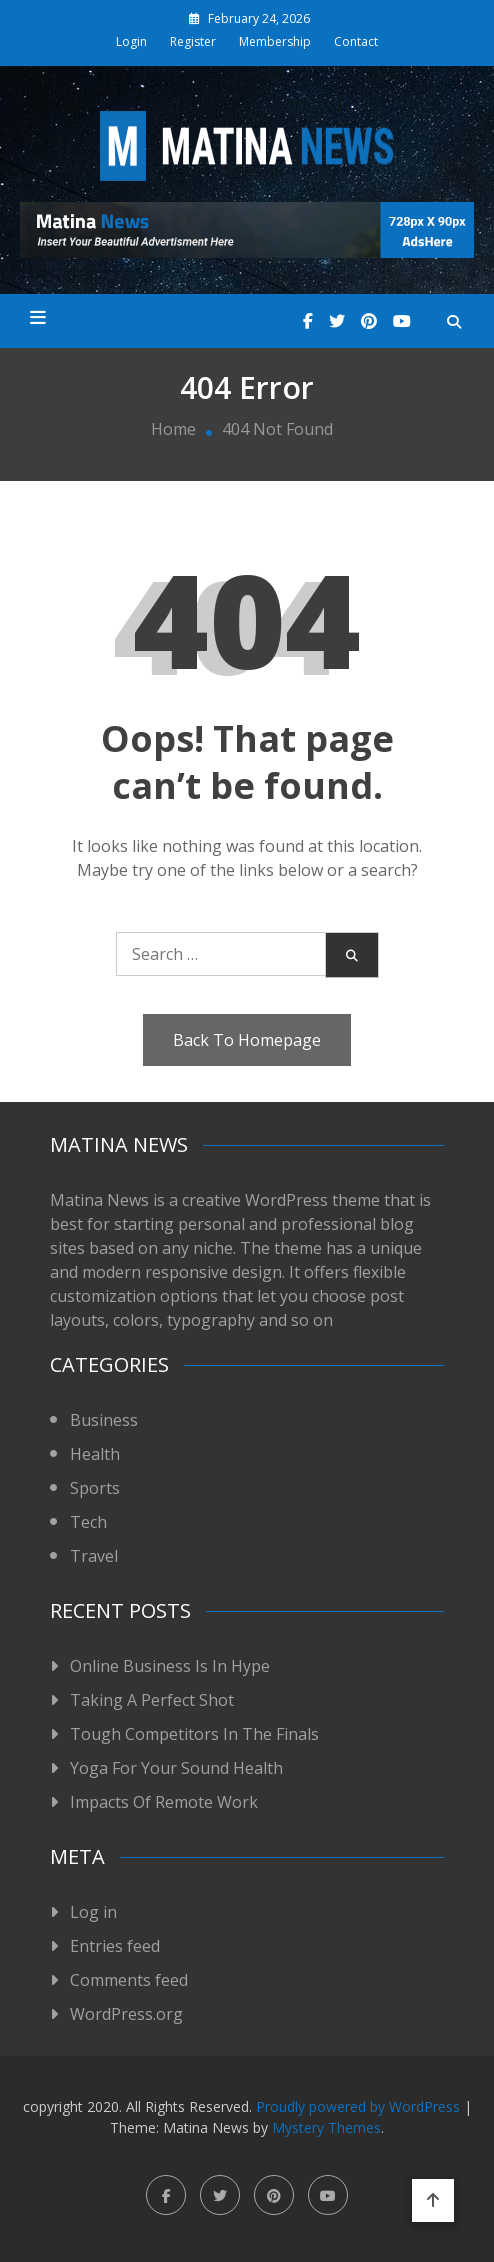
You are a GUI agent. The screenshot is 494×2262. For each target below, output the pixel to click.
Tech (88, 1522)
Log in (93, 1912)
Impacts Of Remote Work (164, 1802)
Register (193, 41)
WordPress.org (126, 2014)
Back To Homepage (247, 1040)
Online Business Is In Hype (170, 1666)
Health (95, 1454)
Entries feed (115, 1946)
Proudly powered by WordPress (360, 2106)
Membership (275, 41)
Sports (95, 1488)
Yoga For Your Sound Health (176, 1768)
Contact (356, 41)
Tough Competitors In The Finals (194, 1734)
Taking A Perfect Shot (152, 1700)
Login (131, 41)
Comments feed (129, 1980)
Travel (94, 1556)
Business (104, 1420)
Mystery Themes (326, 2127)
